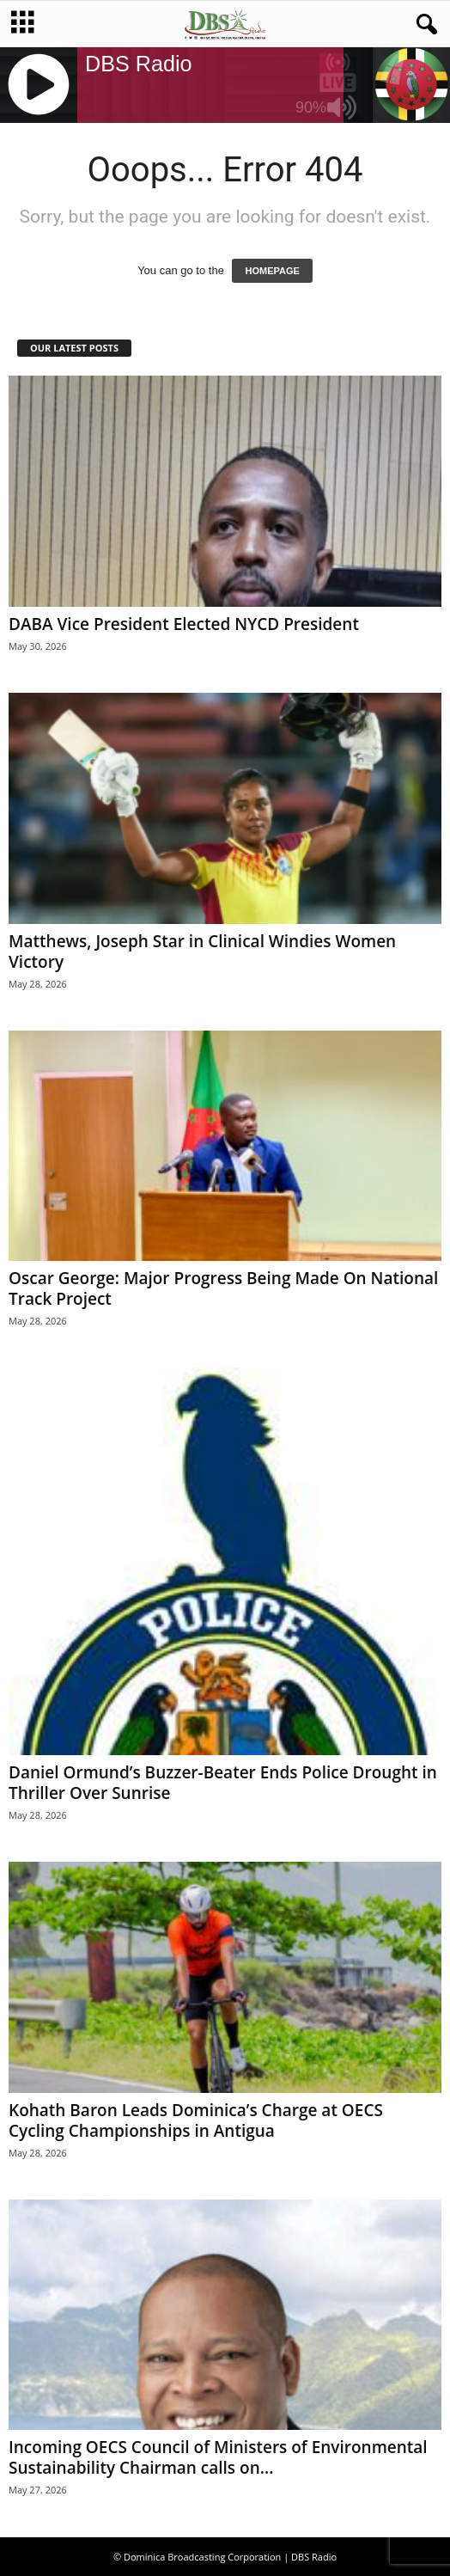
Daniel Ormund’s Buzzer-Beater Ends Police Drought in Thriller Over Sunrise (223, 1782)
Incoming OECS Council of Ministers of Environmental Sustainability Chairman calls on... (218, 2457)
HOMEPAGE (272, 271)
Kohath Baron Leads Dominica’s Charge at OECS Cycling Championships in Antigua (196, 2120)
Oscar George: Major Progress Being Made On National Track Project (223, 1288)
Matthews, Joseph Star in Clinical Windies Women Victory (202, 951)
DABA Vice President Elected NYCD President (184, 624)
